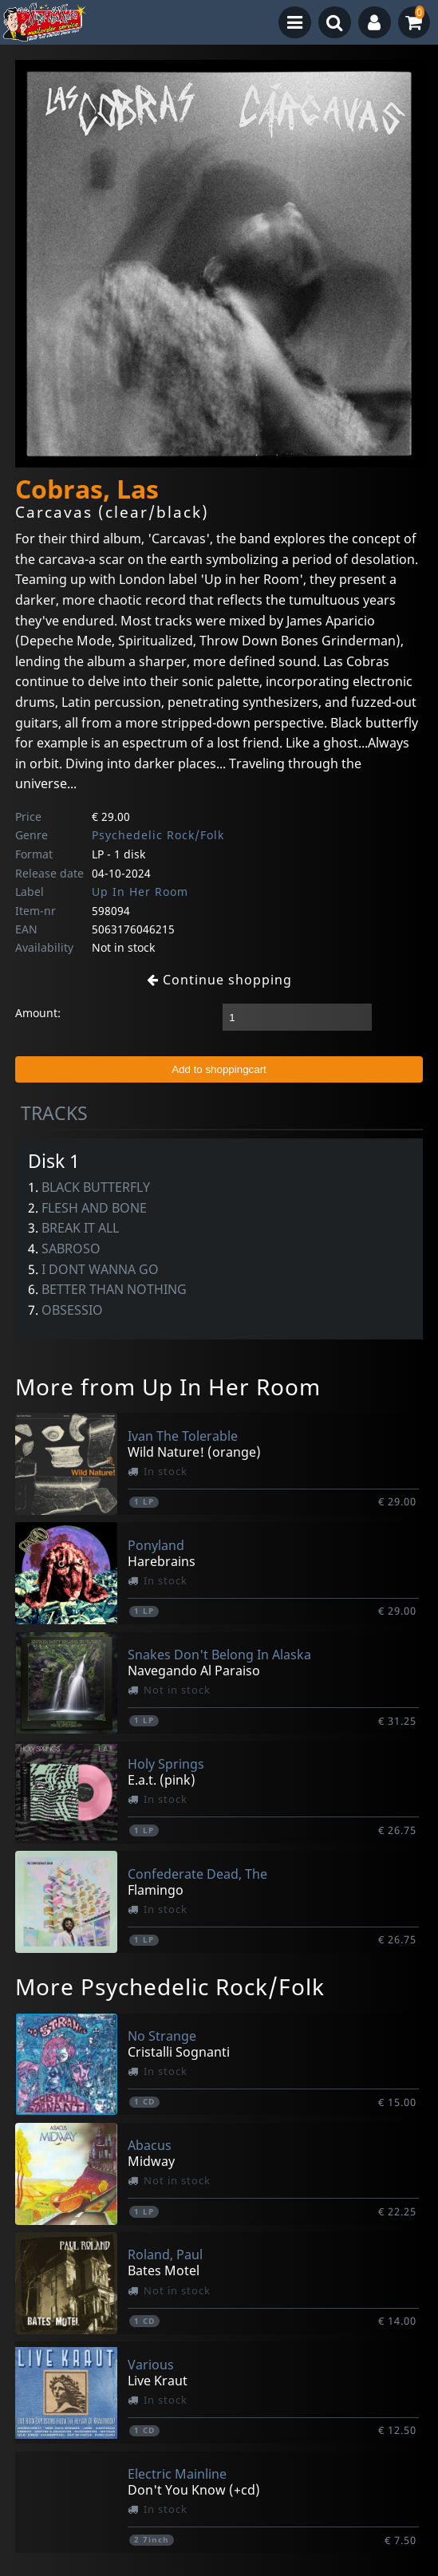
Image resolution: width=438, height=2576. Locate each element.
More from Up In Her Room (168, 1386)
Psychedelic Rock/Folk (158, 834)
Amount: (38, 1012)
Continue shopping (219, 979)
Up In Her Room (140, 891)
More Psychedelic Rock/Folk (170, 1986)
